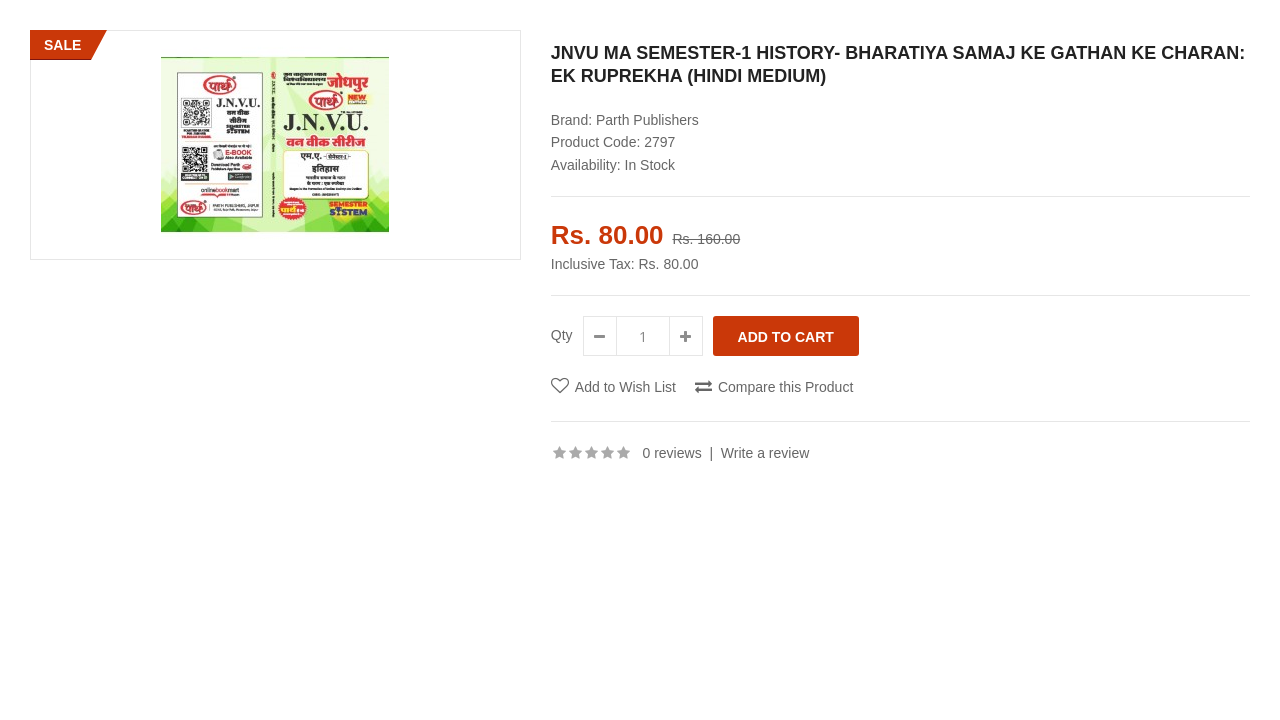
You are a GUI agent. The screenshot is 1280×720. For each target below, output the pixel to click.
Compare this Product (785, 387)
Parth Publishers (647, 120)
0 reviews (672, 453)
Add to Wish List (625, 387)
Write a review (765, 453)
